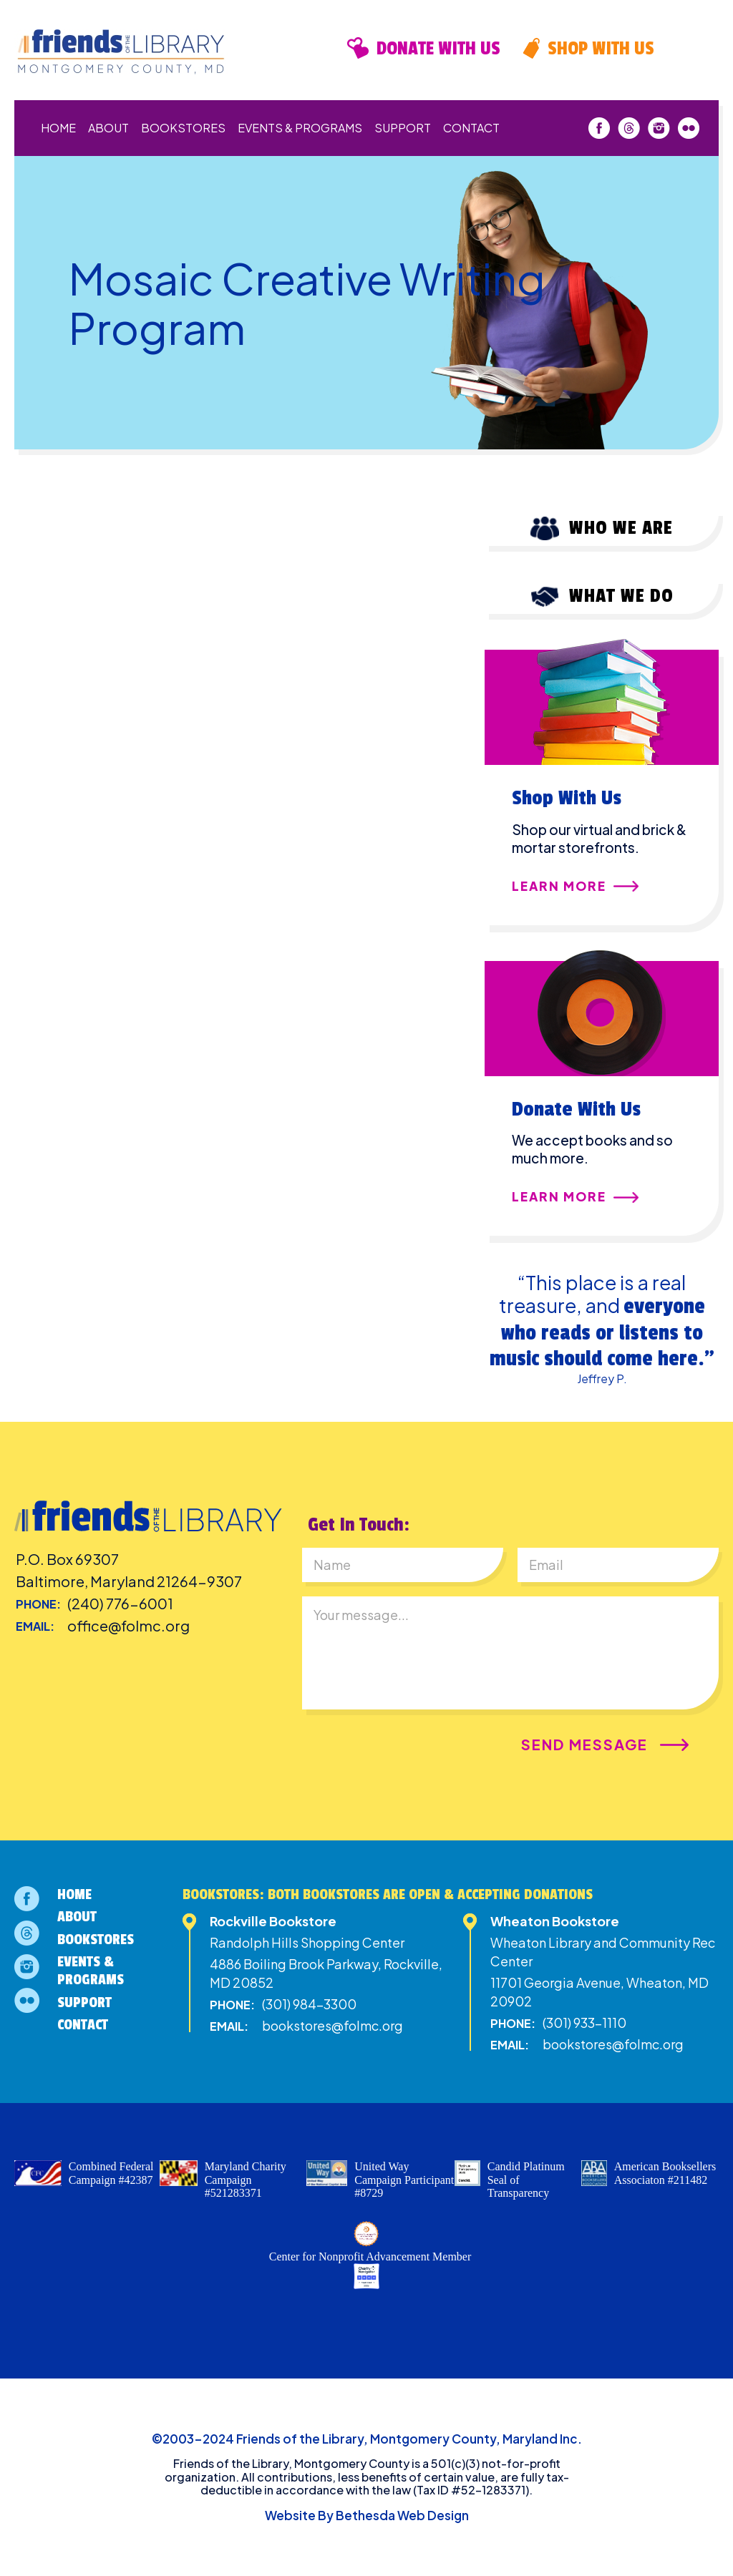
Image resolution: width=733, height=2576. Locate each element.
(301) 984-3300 (309, 2004)
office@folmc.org (128, 1625)
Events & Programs (300, 127)
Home (58, 127)
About (108, 127)
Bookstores (183, 127)
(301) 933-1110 (584, 2022)
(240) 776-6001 (120, 1603)
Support (402, 127)
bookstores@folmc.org (332, 2025)
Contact (471, 127)
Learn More (559, 886)
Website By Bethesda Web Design (367, 2515)
